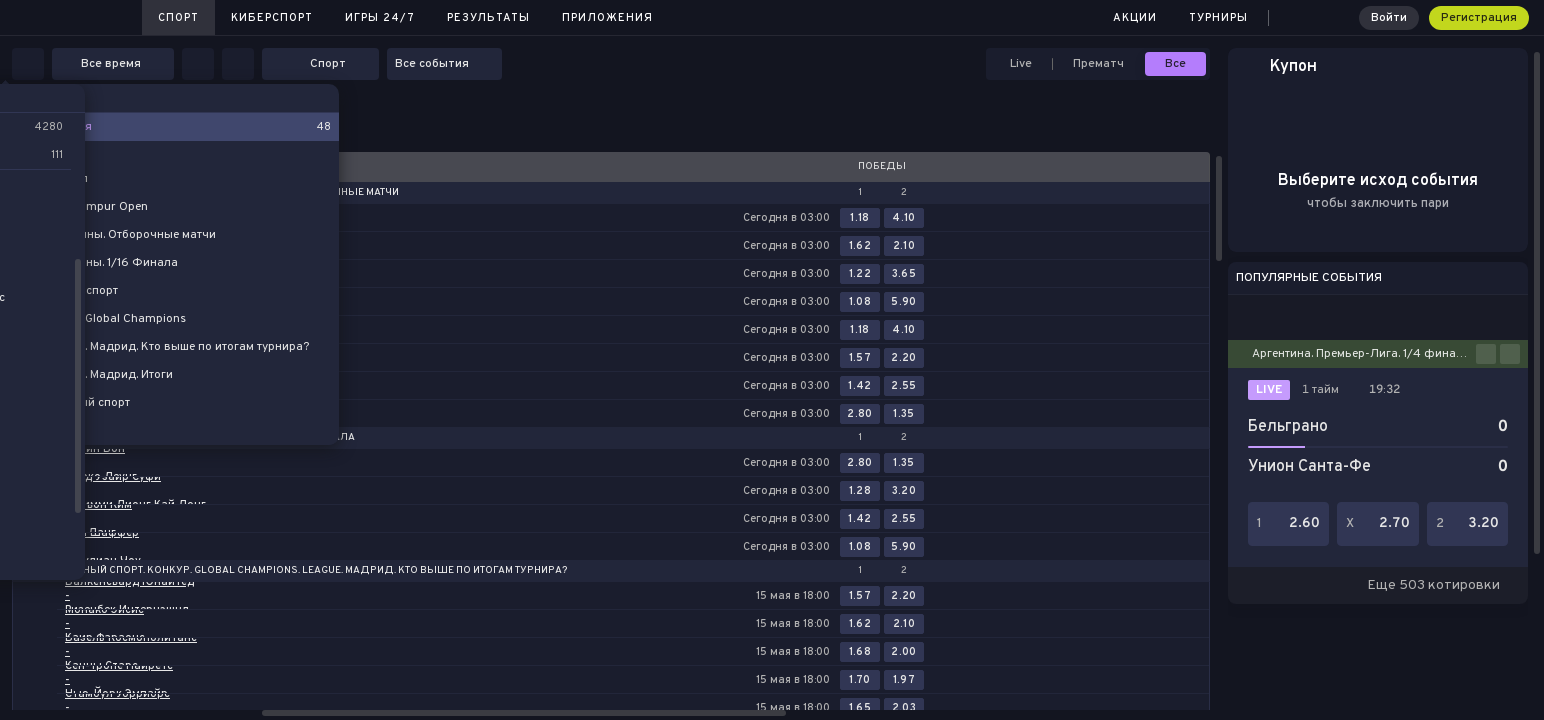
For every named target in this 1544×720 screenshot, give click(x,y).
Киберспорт (272, 18)
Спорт (178, 18)
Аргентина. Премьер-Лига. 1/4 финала (1361, 354)
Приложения (607, 18)
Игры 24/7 (380, 18)
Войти (1389, 18)
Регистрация (1479, 18)
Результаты (488, 18)
